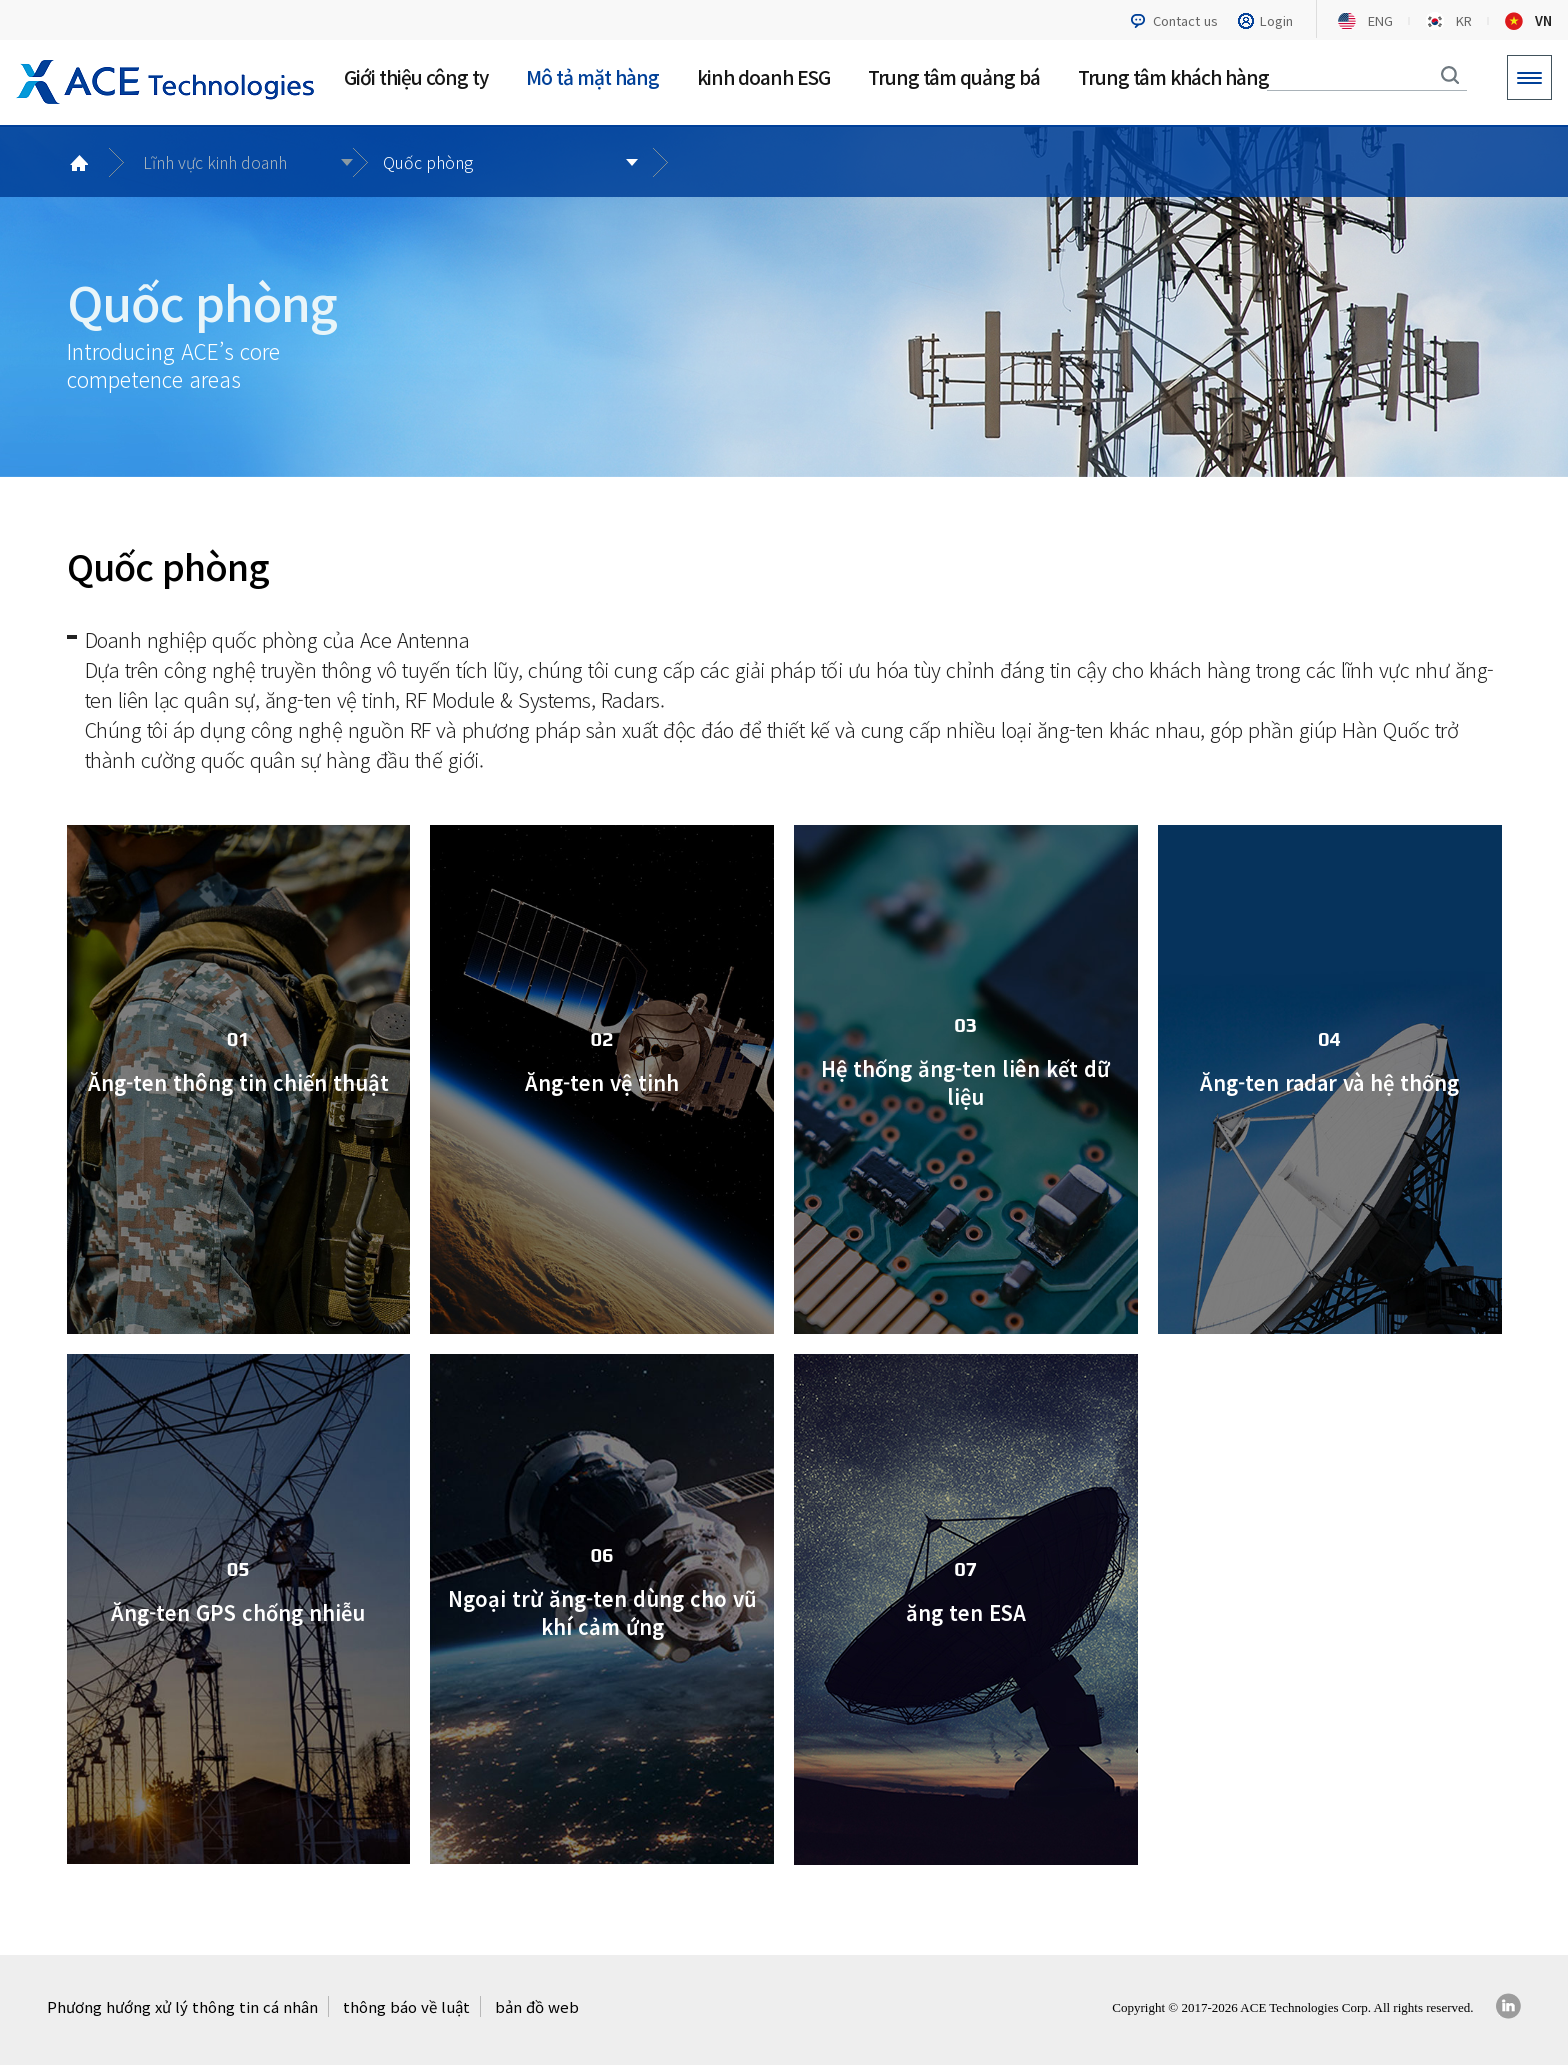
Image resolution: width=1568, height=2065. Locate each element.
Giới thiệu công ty (416, 76)
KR (1464, 20)
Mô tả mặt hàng (592, 76)
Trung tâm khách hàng (1173, 76)
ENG (1380, 20)
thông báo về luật (406, 2006)
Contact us (1185, 20)
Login (1276, 20)
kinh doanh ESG (763, 76)
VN (1543, 20)
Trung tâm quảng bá (954, 76)
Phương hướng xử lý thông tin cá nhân (182, 2006)
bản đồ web (537, 2006)
